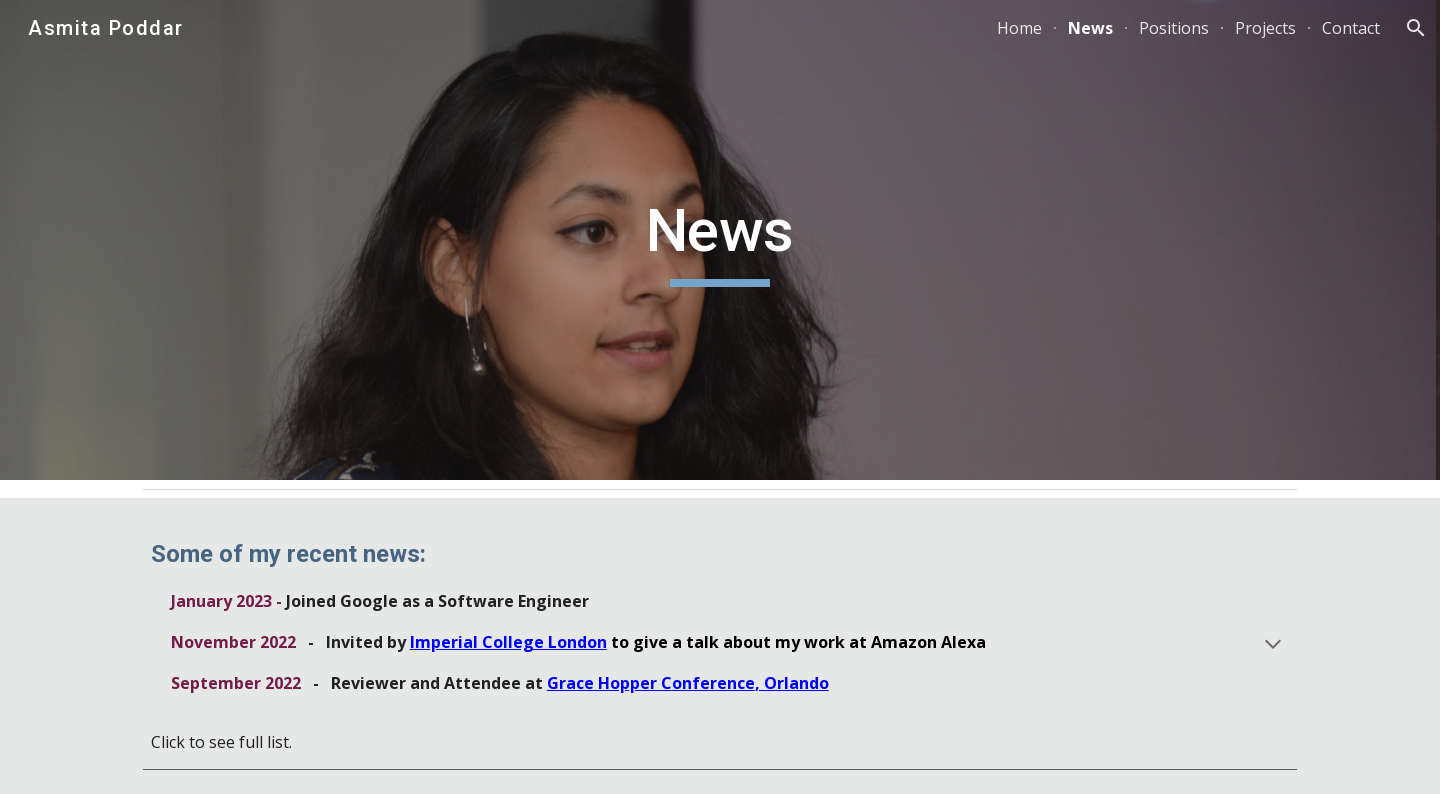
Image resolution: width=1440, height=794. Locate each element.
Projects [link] (1265, 28)
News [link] (1090, 28)
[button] (1416, 28)
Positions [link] (1174, 28)
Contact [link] (1351, 28)
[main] (720, 240)
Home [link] (1019, 28)
